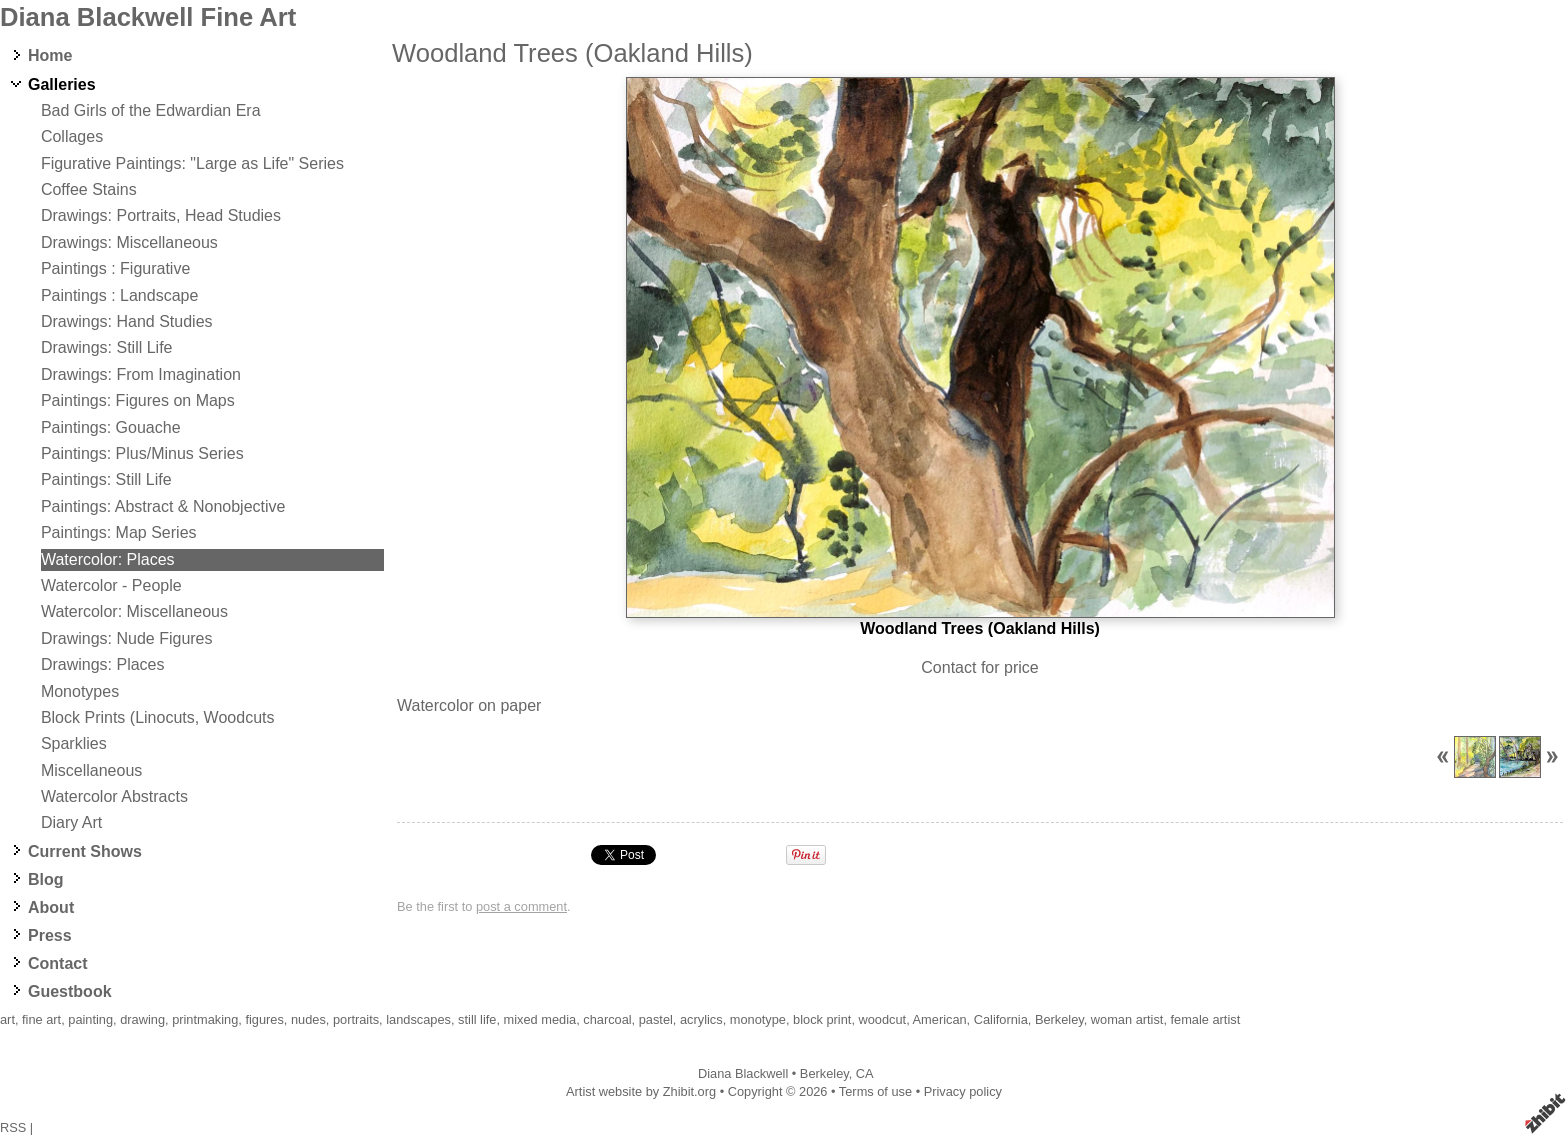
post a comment (521, 906)
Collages (72, 136)
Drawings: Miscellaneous (129, 242)
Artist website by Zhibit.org (641, 1091)
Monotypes (80, 691)
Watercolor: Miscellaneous (134, 611)
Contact (58, 963)
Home (50, 55)
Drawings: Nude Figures (127, 638)
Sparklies (74, 743)
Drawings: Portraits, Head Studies (161, 215)
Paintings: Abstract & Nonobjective (163, 506)
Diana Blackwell (743, 1073)
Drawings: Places (103, 664)
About (51, 907)
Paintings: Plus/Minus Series (142, 453)
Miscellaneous (91, 770)
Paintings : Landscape (119, 295)
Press (50, 935)
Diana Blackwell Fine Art (148, 17)
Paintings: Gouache (111, 427)
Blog (46, 879)
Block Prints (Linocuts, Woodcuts (158, 717)
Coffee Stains (89, 189)
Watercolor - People (111, 585)
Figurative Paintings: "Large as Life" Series (192, 163)
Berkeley (824, 1073)
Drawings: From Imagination (141, 374)
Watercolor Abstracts (114, 796)
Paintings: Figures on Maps (138, 400)
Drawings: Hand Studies (127, 321)
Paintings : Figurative (115, 268)
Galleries (62, 84)
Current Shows (85, 851)
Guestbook (70, 991)
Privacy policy (963, 1091)
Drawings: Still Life (107, 347)
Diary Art (71, 822)
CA (865, 1073)
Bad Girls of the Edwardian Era (151, 110)
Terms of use (875, 1091)
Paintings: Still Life (106, 479)
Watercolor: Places (108, 559)
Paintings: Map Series (119, 532)
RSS (13, 1127)
